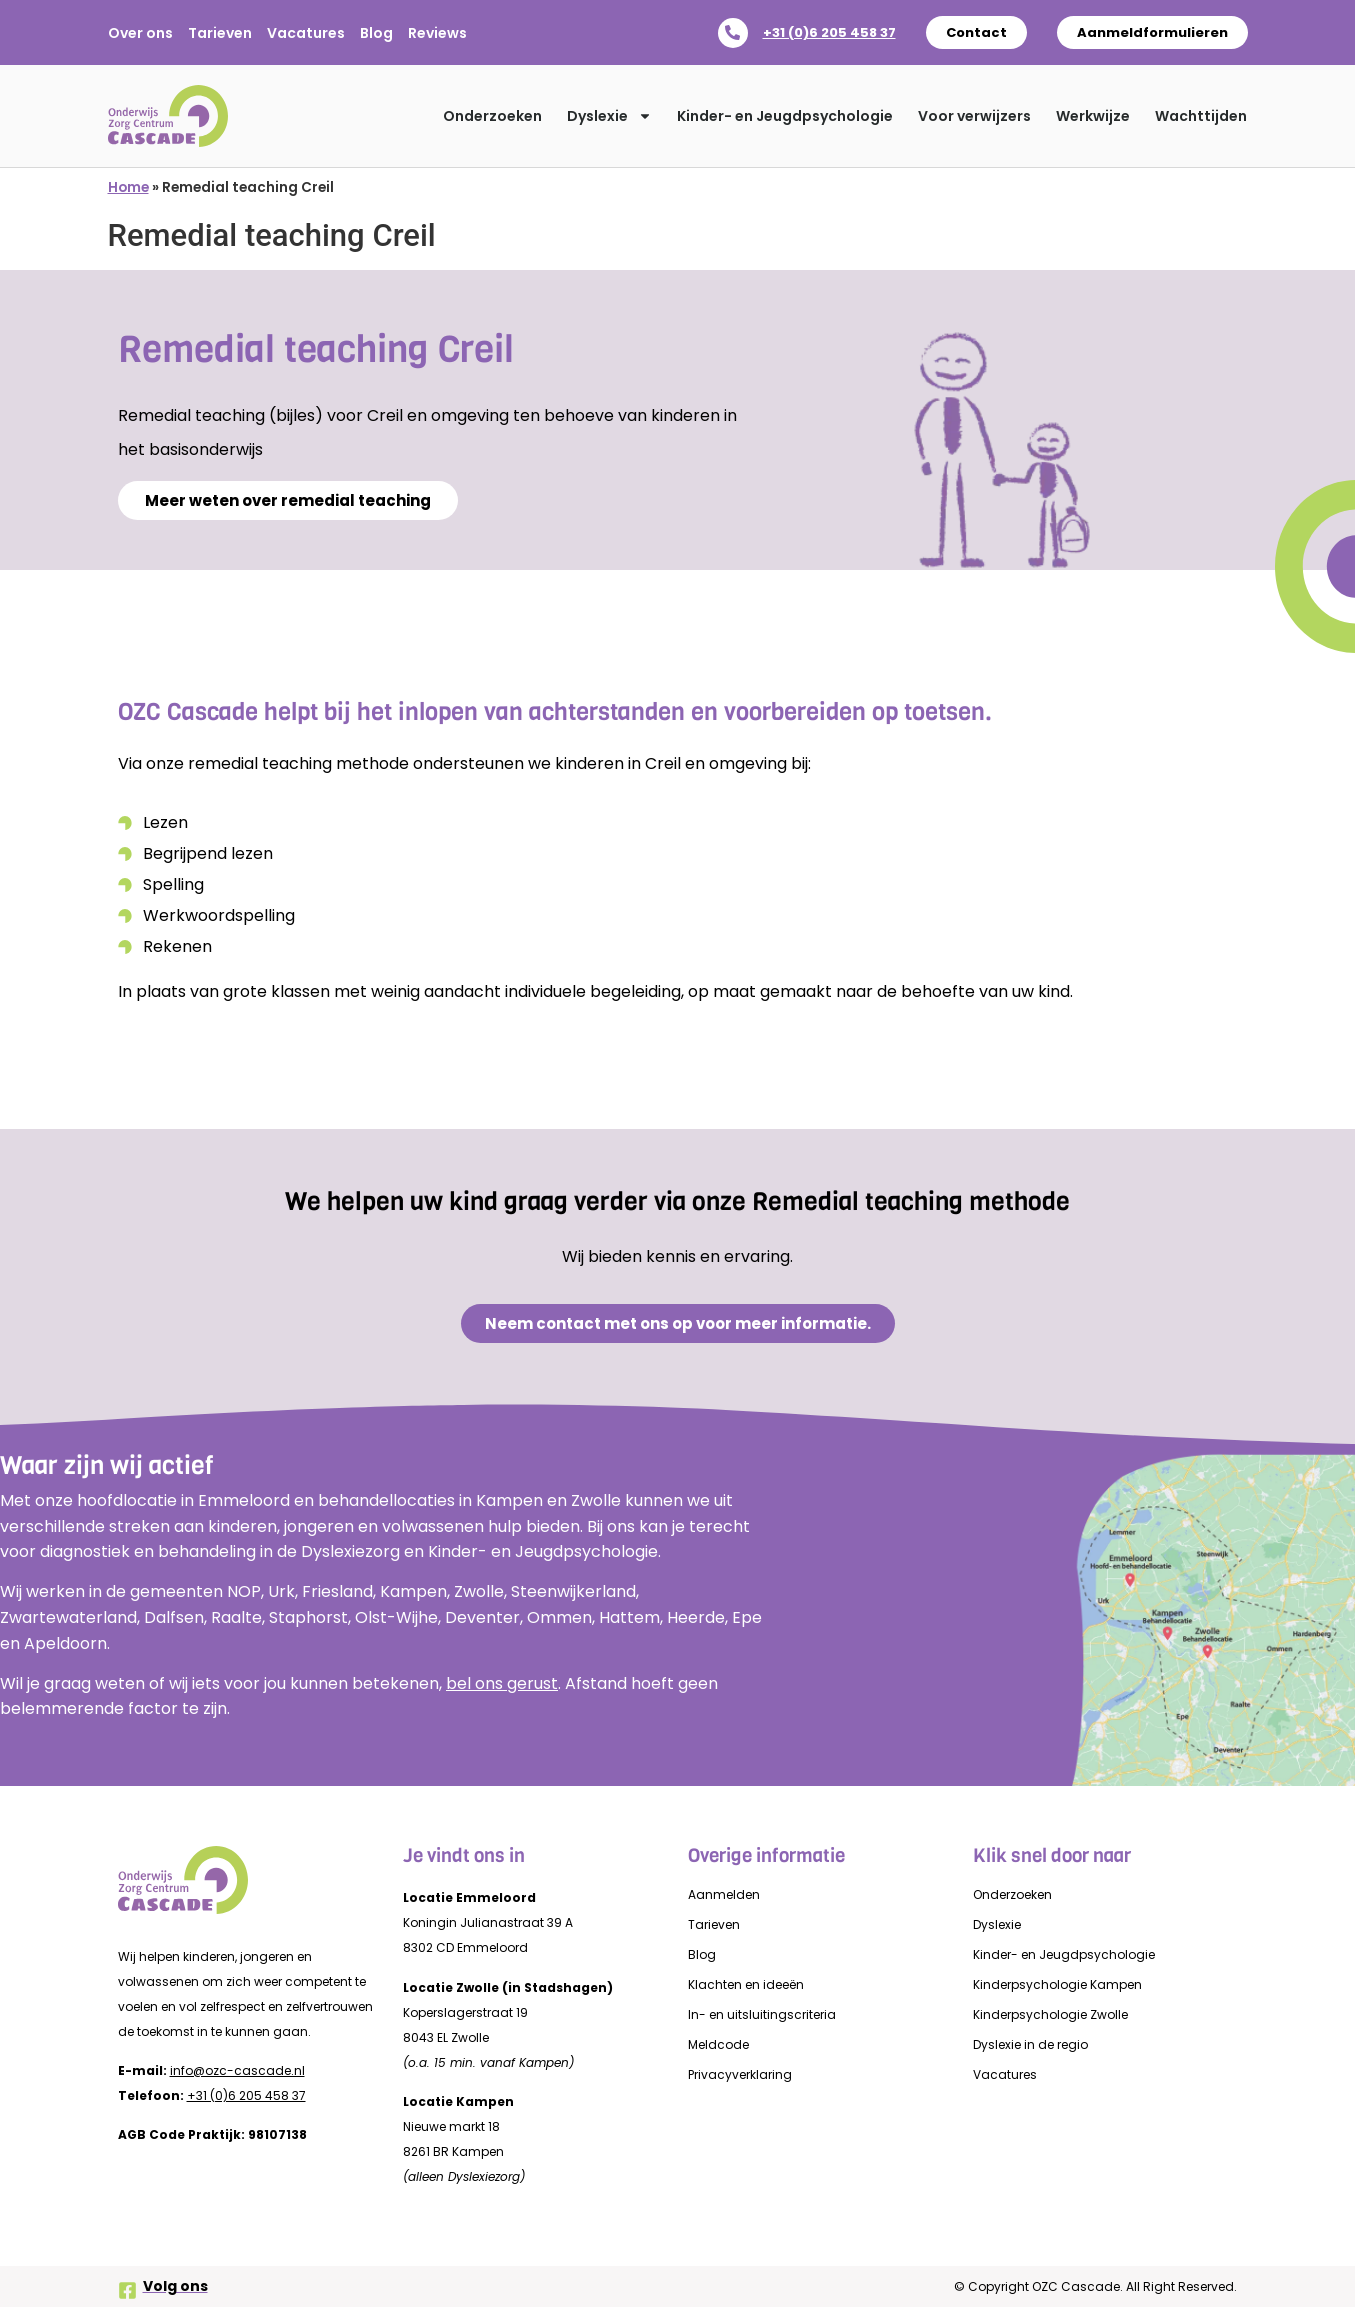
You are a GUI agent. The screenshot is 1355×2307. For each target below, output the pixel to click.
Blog (376, 33)
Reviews (437, 33)
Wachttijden (1201, 116)
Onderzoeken (492, 116)
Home (128, 187)
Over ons (140, 33)
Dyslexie (609, 116)
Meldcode (718, 2044)
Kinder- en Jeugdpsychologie (785, 116)
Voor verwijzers (974, 116)
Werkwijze (1093, 116)
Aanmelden (724, 1894)
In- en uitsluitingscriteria (762, 2014)
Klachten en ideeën (746, 1984)
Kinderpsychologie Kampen (1057, 1984)
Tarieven (220, 33)
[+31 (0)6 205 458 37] (733, 33)
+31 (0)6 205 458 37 (829, 32)
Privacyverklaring (740, 2074)
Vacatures (306, 33)
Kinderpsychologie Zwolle (1050, 2014)
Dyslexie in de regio (1030, 2044)
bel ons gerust (502, 1683)
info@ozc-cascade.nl (237, 2070)
